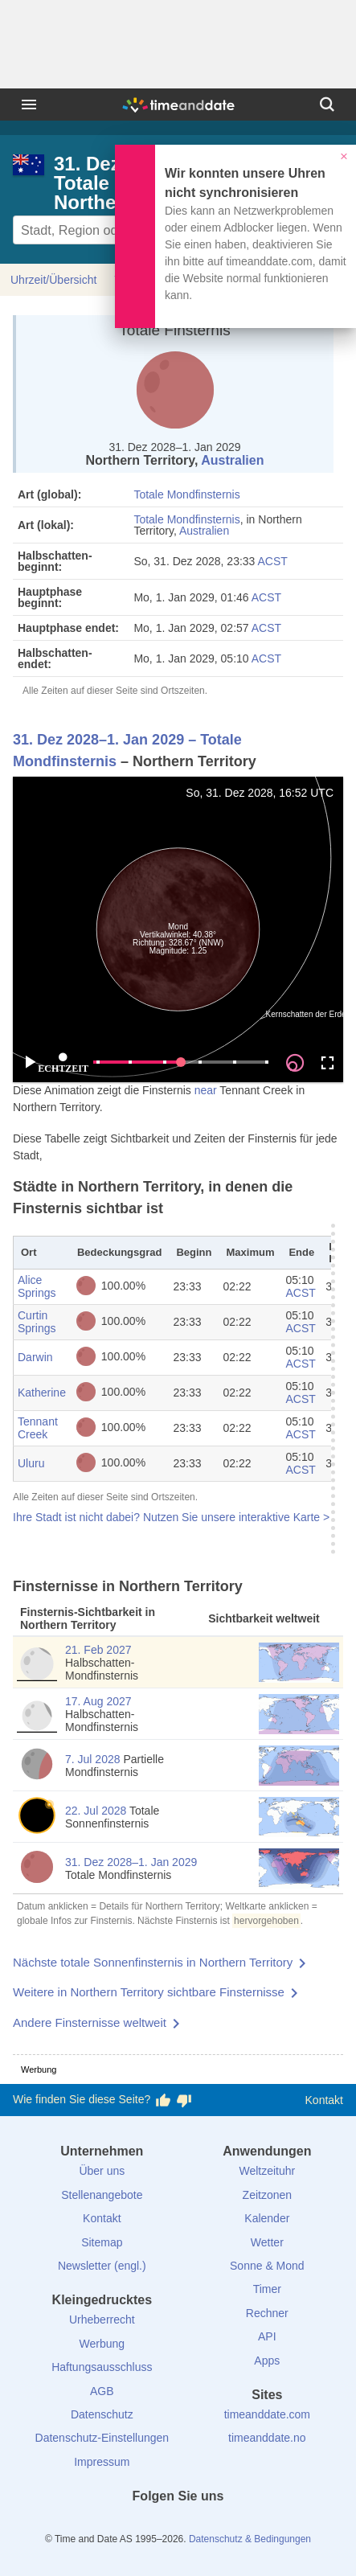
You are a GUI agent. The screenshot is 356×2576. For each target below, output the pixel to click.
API (267, 2336)
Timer (267, 2289)
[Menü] (29, 104)
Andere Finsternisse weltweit (89, 2022)
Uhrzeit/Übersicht (53, 279)
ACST (273, 561)
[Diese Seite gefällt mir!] (163, 2100)
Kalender (266, 2218)
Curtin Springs (36, 1322)
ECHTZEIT (63, 1063)
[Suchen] (327, 104)
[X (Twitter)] (151, 2525)
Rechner (267, 2313)
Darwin (35, 1357)
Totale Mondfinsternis (186, 494)
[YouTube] (232, 2525)
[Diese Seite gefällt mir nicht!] (184, 2100)
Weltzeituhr (267, 2170)
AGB (102, 2391)
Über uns (102, 2170)
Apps (267, 2360)
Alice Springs (36, 1286)
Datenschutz (102, 2414)
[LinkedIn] (178, 2525)
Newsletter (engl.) (102, 2265)
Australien (232, 460)
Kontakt (324, 2100)
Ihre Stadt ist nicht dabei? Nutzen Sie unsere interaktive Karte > (171, 1517)
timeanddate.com (267, 2414)
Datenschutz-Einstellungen (102, 2437)
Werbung (102, 2343)
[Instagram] (205, 2525)
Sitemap (101, 2242)
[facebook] (124, 2525)
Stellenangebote (101, 2194)
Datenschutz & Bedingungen (250, 2539)
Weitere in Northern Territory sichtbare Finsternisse (148, 1992)
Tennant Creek (38, 1428)
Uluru (31, 1463)
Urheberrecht (102, 2319)
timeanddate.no (267, 2437)
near (205, 1090)
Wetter (267, 2242)
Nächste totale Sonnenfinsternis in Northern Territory (153, 1962)
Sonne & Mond (267, 2265)
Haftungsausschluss (101, 2367)
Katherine (42, 1392)
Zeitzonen (267, 2194)
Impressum (101, 2461)
